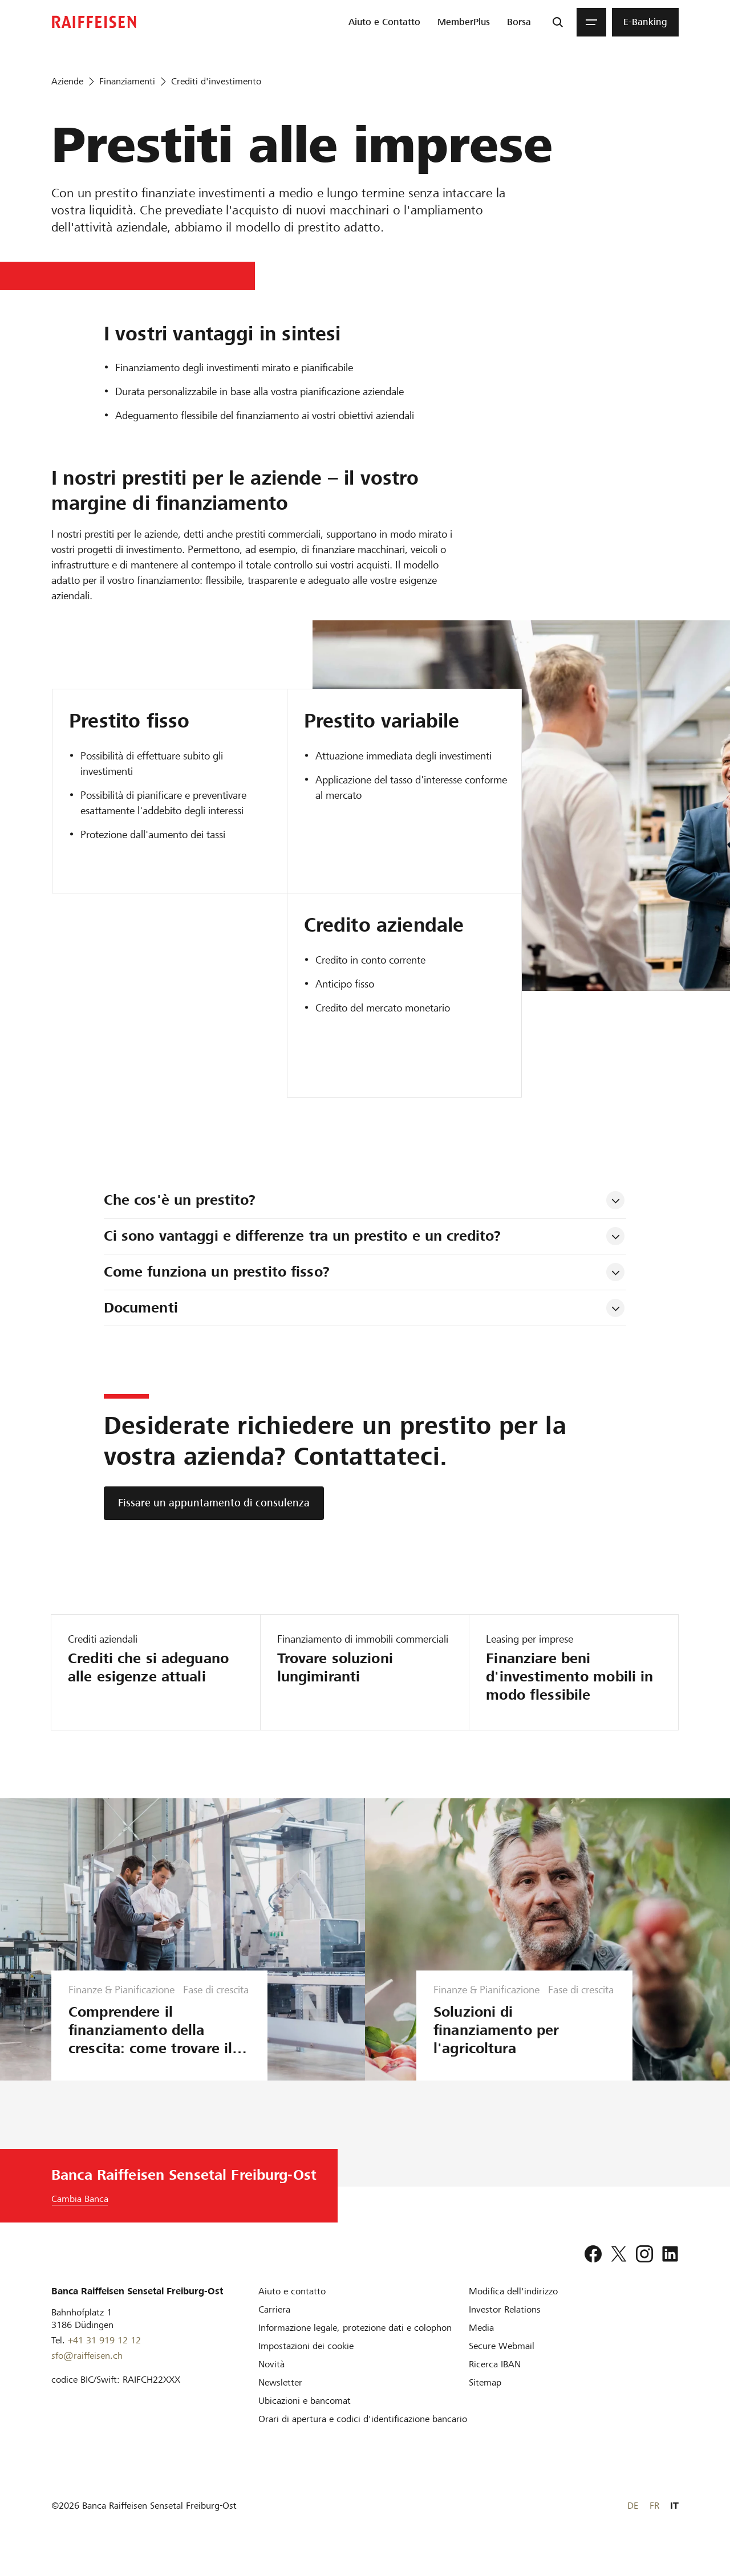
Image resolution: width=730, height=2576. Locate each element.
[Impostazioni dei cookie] (306, 2364)
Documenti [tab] (141, 1307)
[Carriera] (274, 2327)
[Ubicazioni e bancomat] (304, 2419)
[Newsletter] (280, 2400)
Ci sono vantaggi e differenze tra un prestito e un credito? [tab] (302, 1236)
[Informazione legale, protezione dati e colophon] (355, 2346)
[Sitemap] (485, 2400)
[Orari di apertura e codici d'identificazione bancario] (362, 2437)
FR (654, 2523)
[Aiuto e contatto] (292, 2309)
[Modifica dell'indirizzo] (513, 2309)
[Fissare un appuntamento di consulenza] (214, 1503)
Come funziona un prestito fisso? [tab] (217, 1271)
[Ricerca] (558, 22)
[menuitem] (384, 22)
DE (632, 2523)
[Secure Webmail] (501, 2364)
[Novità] (271, 2382)
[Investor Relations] (505, 2327)
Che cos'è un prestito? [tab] (180, 1200)
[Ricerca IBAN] (495, 2382)
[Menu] (591, 22)
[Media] (481, 2346)
